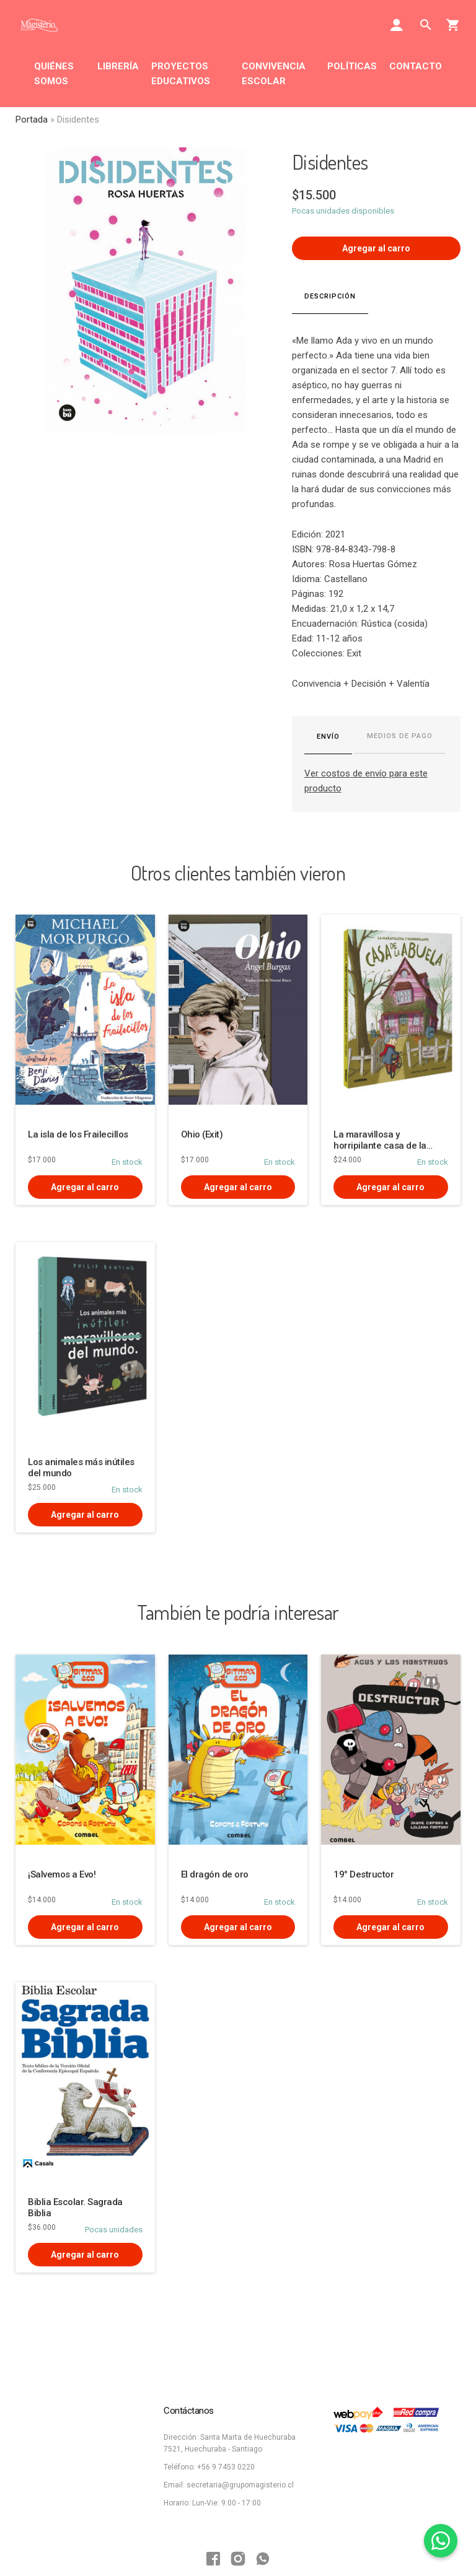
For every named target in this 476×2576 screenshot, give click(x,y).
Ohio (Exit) (202, 1134)
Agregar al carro (376, 248)
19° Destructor (363, 1874)
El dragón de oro (215, 1874)
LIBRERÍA (118, 66)
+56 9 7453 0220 (226, 2467)
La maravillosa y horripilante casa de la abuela (379, 1145)
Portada (31, 119)
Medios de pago (400, 736)
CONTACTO (415, 66)
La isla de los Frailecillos (78, 1134)
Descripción (330, 296)
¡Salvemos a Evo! (61, 1874)
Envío (328, 737)
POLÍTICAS (352, 66)
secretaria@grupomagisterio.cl (240, 2485)
